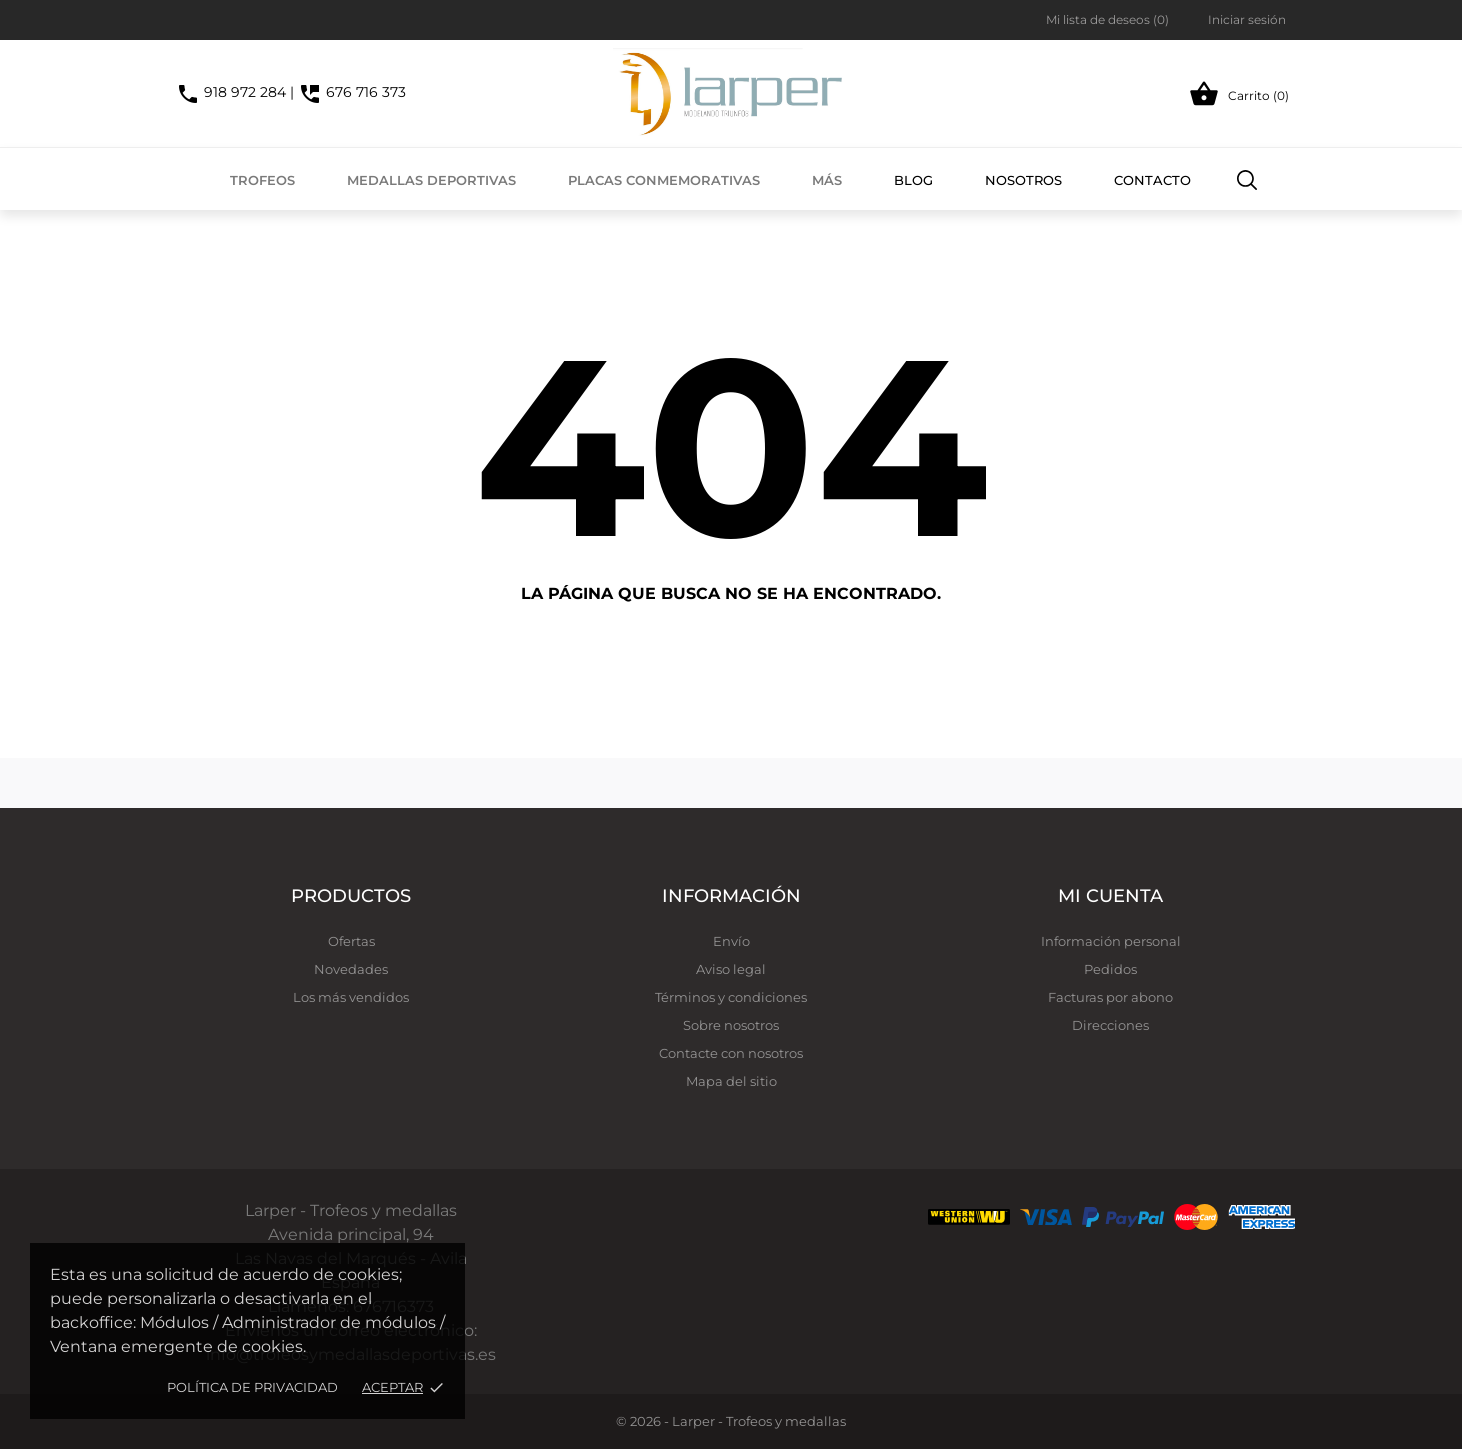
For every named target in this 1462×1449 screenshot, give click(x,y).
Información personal (1111, 941)
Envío (731, 941)
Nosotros (1023, 180)
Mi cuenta (1110, 896)
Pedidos (1110, 969)
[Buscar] (1247, 179)
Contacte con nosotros (731, 1053)
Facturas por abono (1110, 997)
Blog (913, 180)
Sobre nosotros (731, 1025)
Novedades (351, 969)
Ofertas (351, 941)
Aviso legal (731, 969)
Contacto (1152, 180)
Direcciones (1110, 1025)
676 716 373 (352, 92)
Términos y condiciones (731, 997)
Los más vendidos (351, 997)
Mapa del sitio (731, 1081)
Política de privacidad (252, 1387)
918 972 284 (231, 92)
